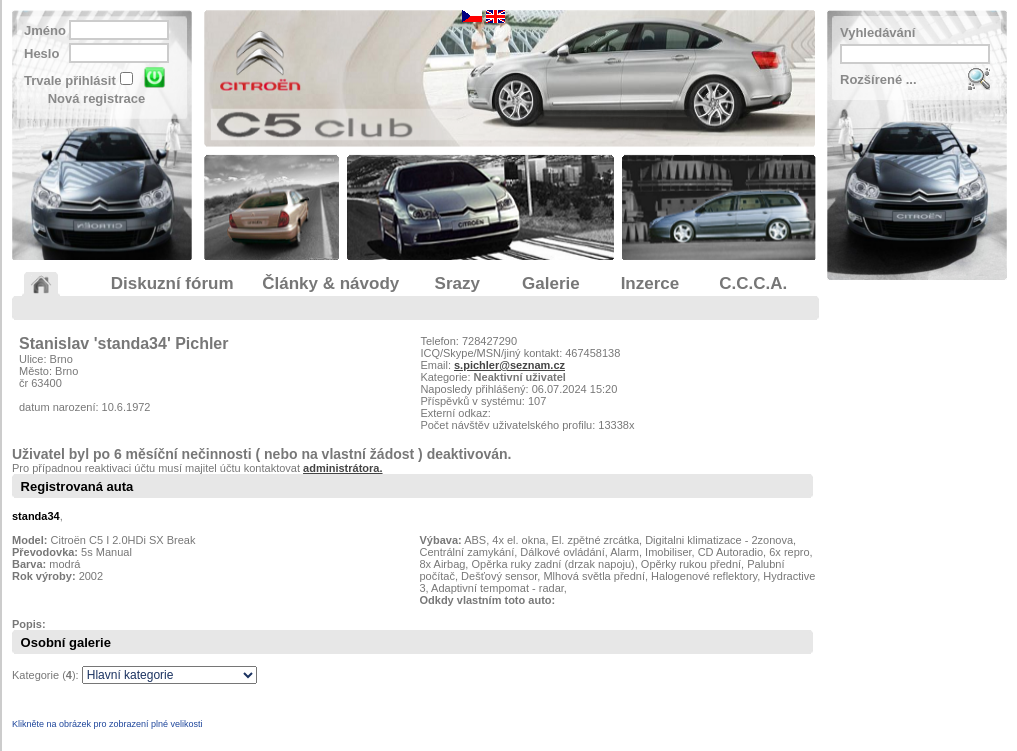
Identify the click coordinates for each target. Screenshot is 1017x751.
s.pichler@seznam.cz (509, 365)
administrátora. (342, 468)
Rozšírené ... (878, 79)
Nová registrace (97, 98)
